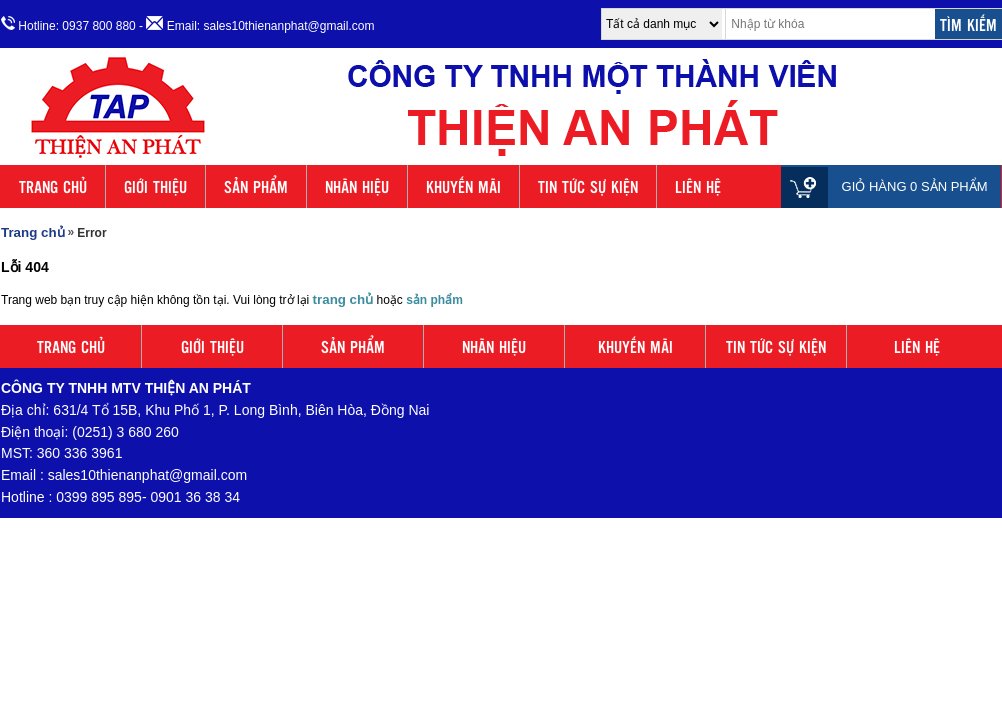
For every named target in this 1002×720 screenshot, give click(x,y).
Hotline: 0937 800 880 (68, 24)
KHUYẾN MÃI (463, 186)
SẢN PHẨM (256, 186)
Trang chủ (33, 232)
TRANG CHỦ (53, 186)
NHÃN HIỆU (357, 186)
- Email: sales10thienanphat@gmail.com (256, 24)
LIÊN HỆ (698, 186)
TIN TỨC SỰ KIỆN (588, 186)
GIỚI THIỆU (155, 186)
